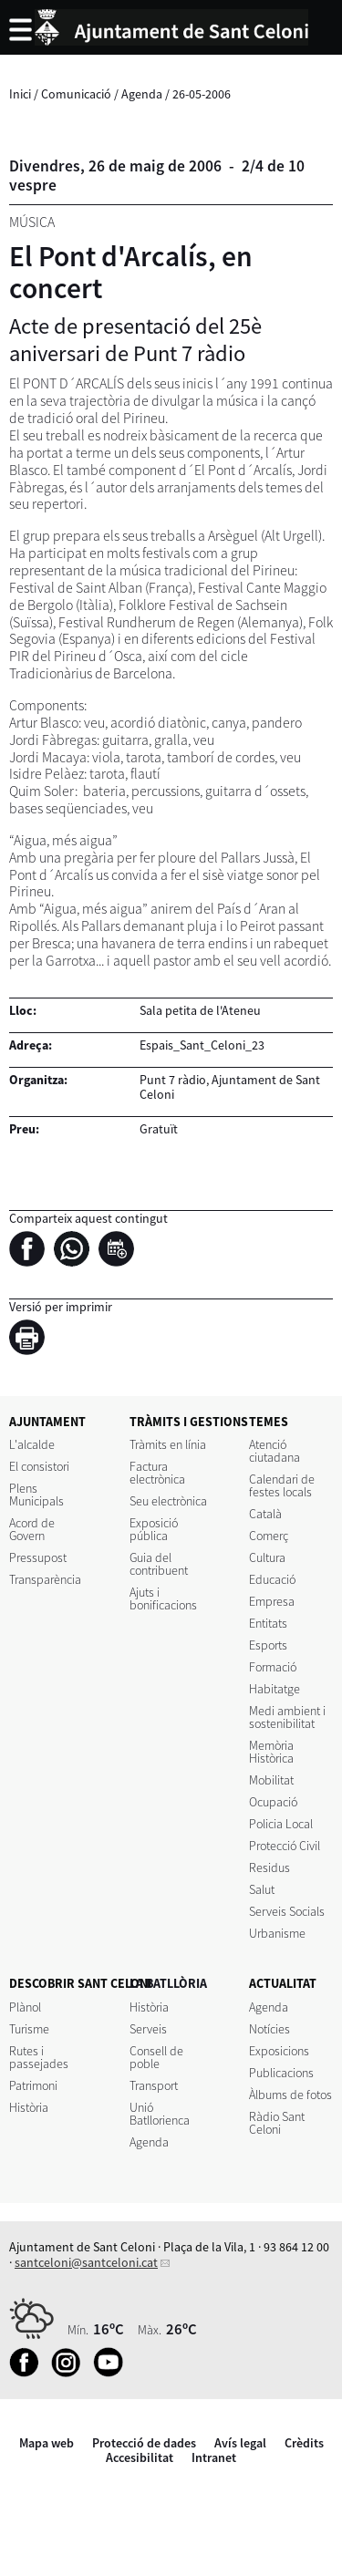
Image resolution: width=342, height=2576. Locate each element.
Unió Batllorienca (160, 2113)
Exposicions (279, 2051)
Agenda (141, 94)
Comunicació (76, 94)
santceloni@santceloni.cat (86, 2262)
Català (265, 1513)
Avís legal (240, 2443)
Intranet (214, 2457)
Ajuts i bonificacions (163, 1598)
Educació (272, 1579)
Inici (20, 94)
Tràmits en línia (168, 1444)
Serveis (148, 2029)
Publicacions (281, 2072)
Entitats (268, 1623)
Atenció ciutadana (274, 1450)
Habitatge (274, 1689)
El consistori (39, 1466)
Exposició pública (154, 1529)
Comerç (268, 1535)
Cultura (267, 1557)
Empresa (272, 1601)
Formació (272, 1667)
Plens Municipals (36, 1494)
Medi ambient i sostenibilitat (287, 1717)
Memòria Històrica (271, 1751)
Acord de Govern (32, 1529)
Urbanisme (277, 1933)
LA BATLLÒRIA (168, 1983)
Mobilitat (271, 1780)
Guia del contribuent (159, 1563)
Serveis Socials (287, 1911)
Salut (262, 1889)
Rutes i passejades (38, 2057)
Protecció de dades (144, 2443)
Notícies (269, 2029)
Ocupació (273, 1802)
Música (32, 222)
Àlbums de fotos (290, 2094)
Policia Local (281, 1824)
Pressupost (38, 1557)
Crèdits (304, 2443)
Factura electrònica (157, 1472)
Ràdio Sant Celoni (277, 2122)
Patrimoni (33, 2085)
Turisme (29, 2029)
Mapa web (46, 2443)
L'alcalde (32, 1444)
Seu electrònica (168, 1501)
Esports (268, 1645)
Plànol (25, 2007)
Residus (269, 1867)
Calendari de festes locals (282, 1485)
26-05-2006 (201, 94)
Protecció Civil (284, 1845)
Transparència (45, 1579)
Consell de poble (156, 2057)
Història (28, 2107)
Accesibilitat (139, 2457)
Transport (154, 2085)
